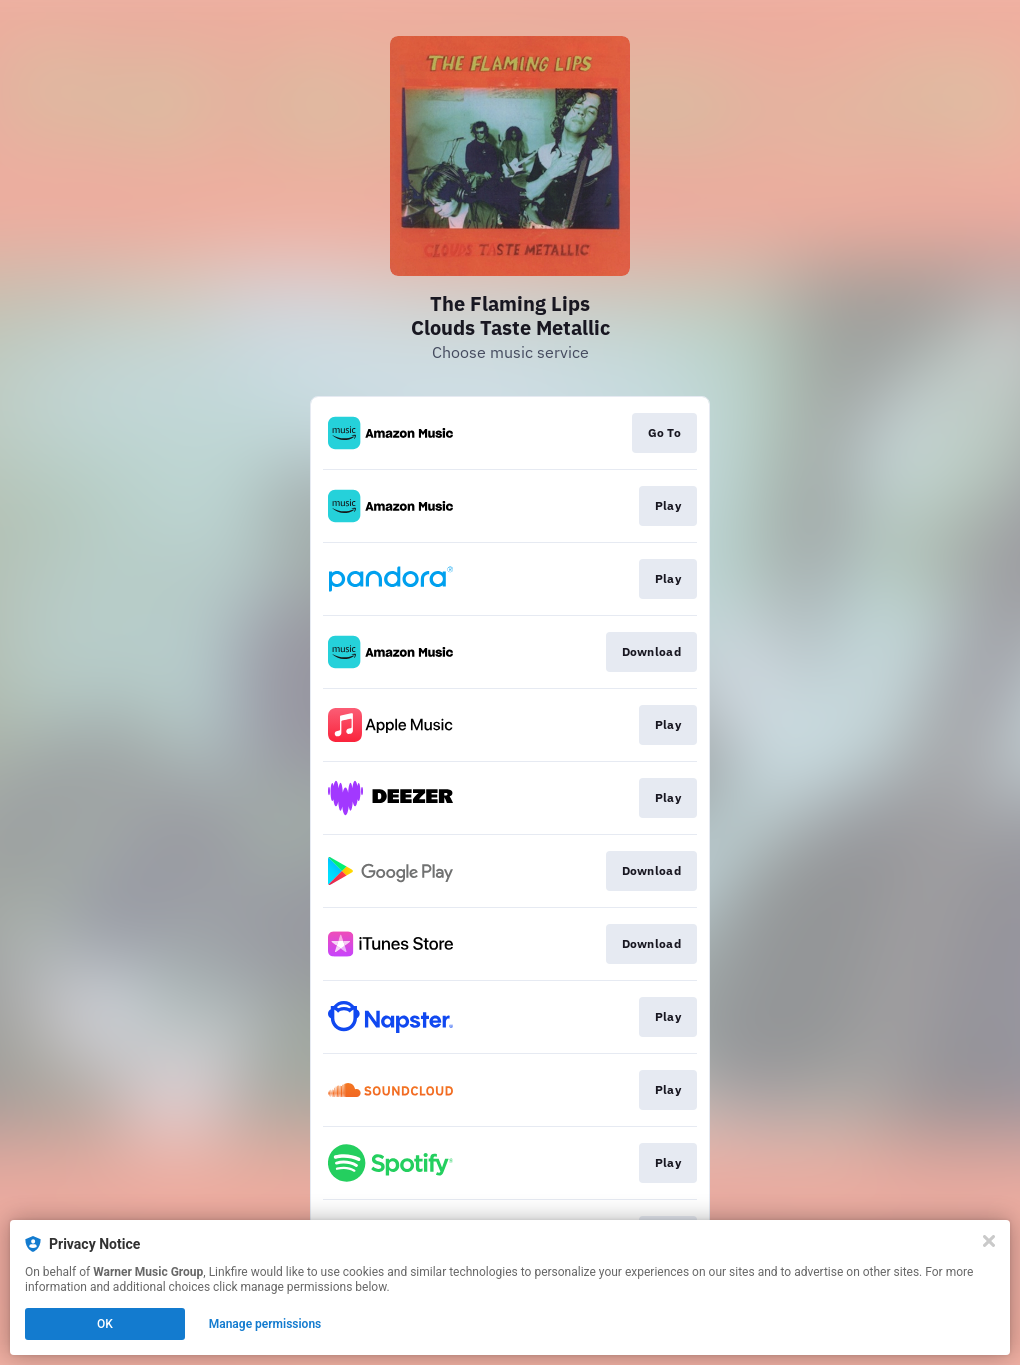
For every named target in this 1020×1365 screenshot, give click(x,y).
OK (105, 1324)
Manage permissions (265, 1324)
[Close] (989, 1241)
